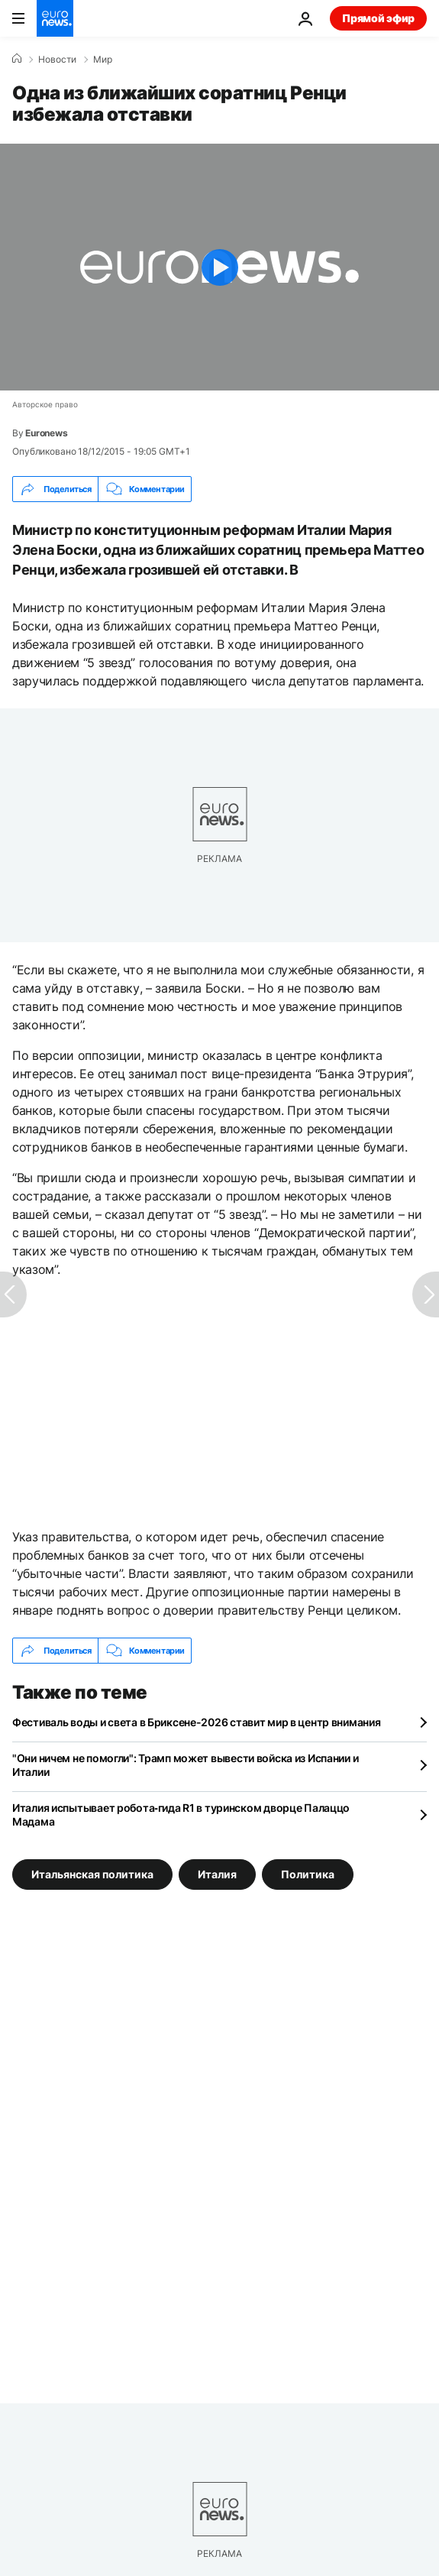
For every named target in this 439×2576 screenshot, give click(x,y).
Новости (57, 59)
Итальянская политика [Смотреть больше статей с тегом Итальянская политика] (92, 1874)
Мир (102, 59)
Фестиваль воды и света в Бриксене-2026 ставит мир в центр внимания (196, 1722)
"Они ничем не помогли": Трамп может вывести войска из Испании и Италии (185, 1764)
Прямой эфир (378, 17)
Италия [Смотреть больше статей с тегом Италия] (217, 1874)
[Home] (16, 58)
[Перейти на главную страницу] (55, 18)
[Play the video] (219, 267)
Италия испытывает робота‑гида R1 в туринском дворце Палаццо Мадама (181, 1814)
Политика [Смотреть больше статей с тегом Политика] (307, 1874)
